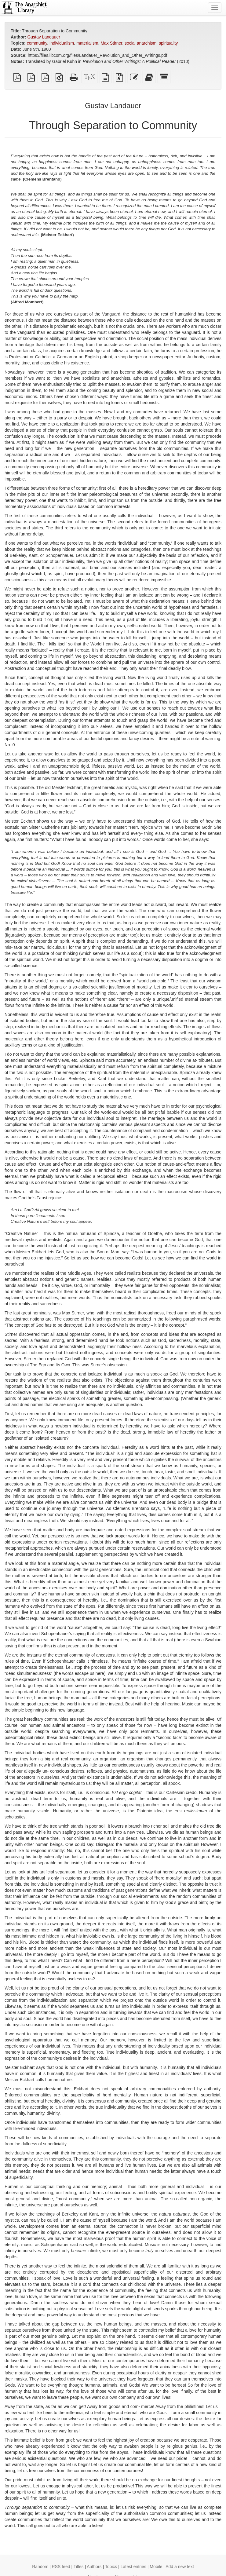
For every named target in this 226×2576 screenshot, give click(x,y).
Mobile (156, 2566)
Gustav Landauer (43, 37)
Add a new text (180, 2566)
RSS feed (61, 2566)
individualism (61, 43)
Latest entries (133, 2566)
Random (40, 2566)
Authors (94, 2566)
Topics (111, 2566)
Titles (79, 2566)
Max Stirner (111, 43)
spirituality (168, 43)
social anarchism (140, 43)
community (37, 43)
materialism (87, 43)
